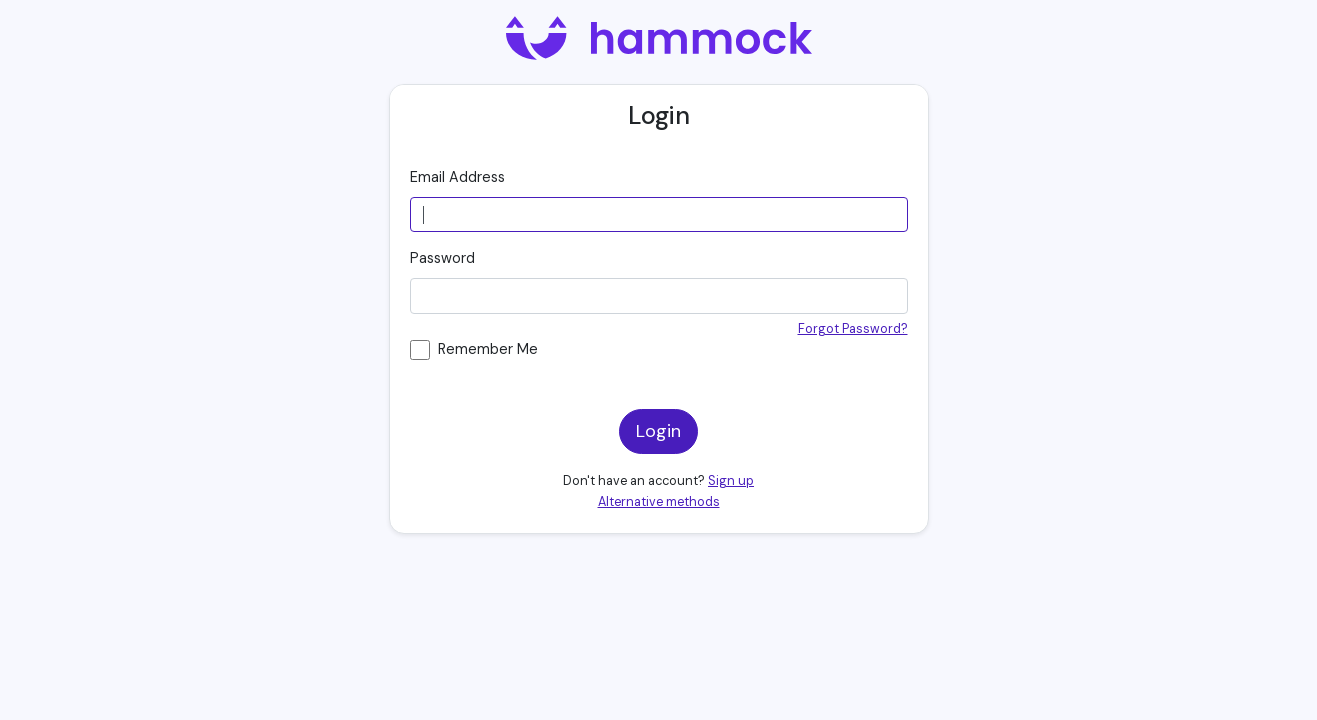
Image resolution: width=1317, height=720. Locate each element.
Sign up (731, 481)
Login (658, 431)
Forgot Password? (853, 329)
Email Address (457, 177)
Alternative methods (659, 502)
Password (442, 258)
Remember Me (488, 349)
